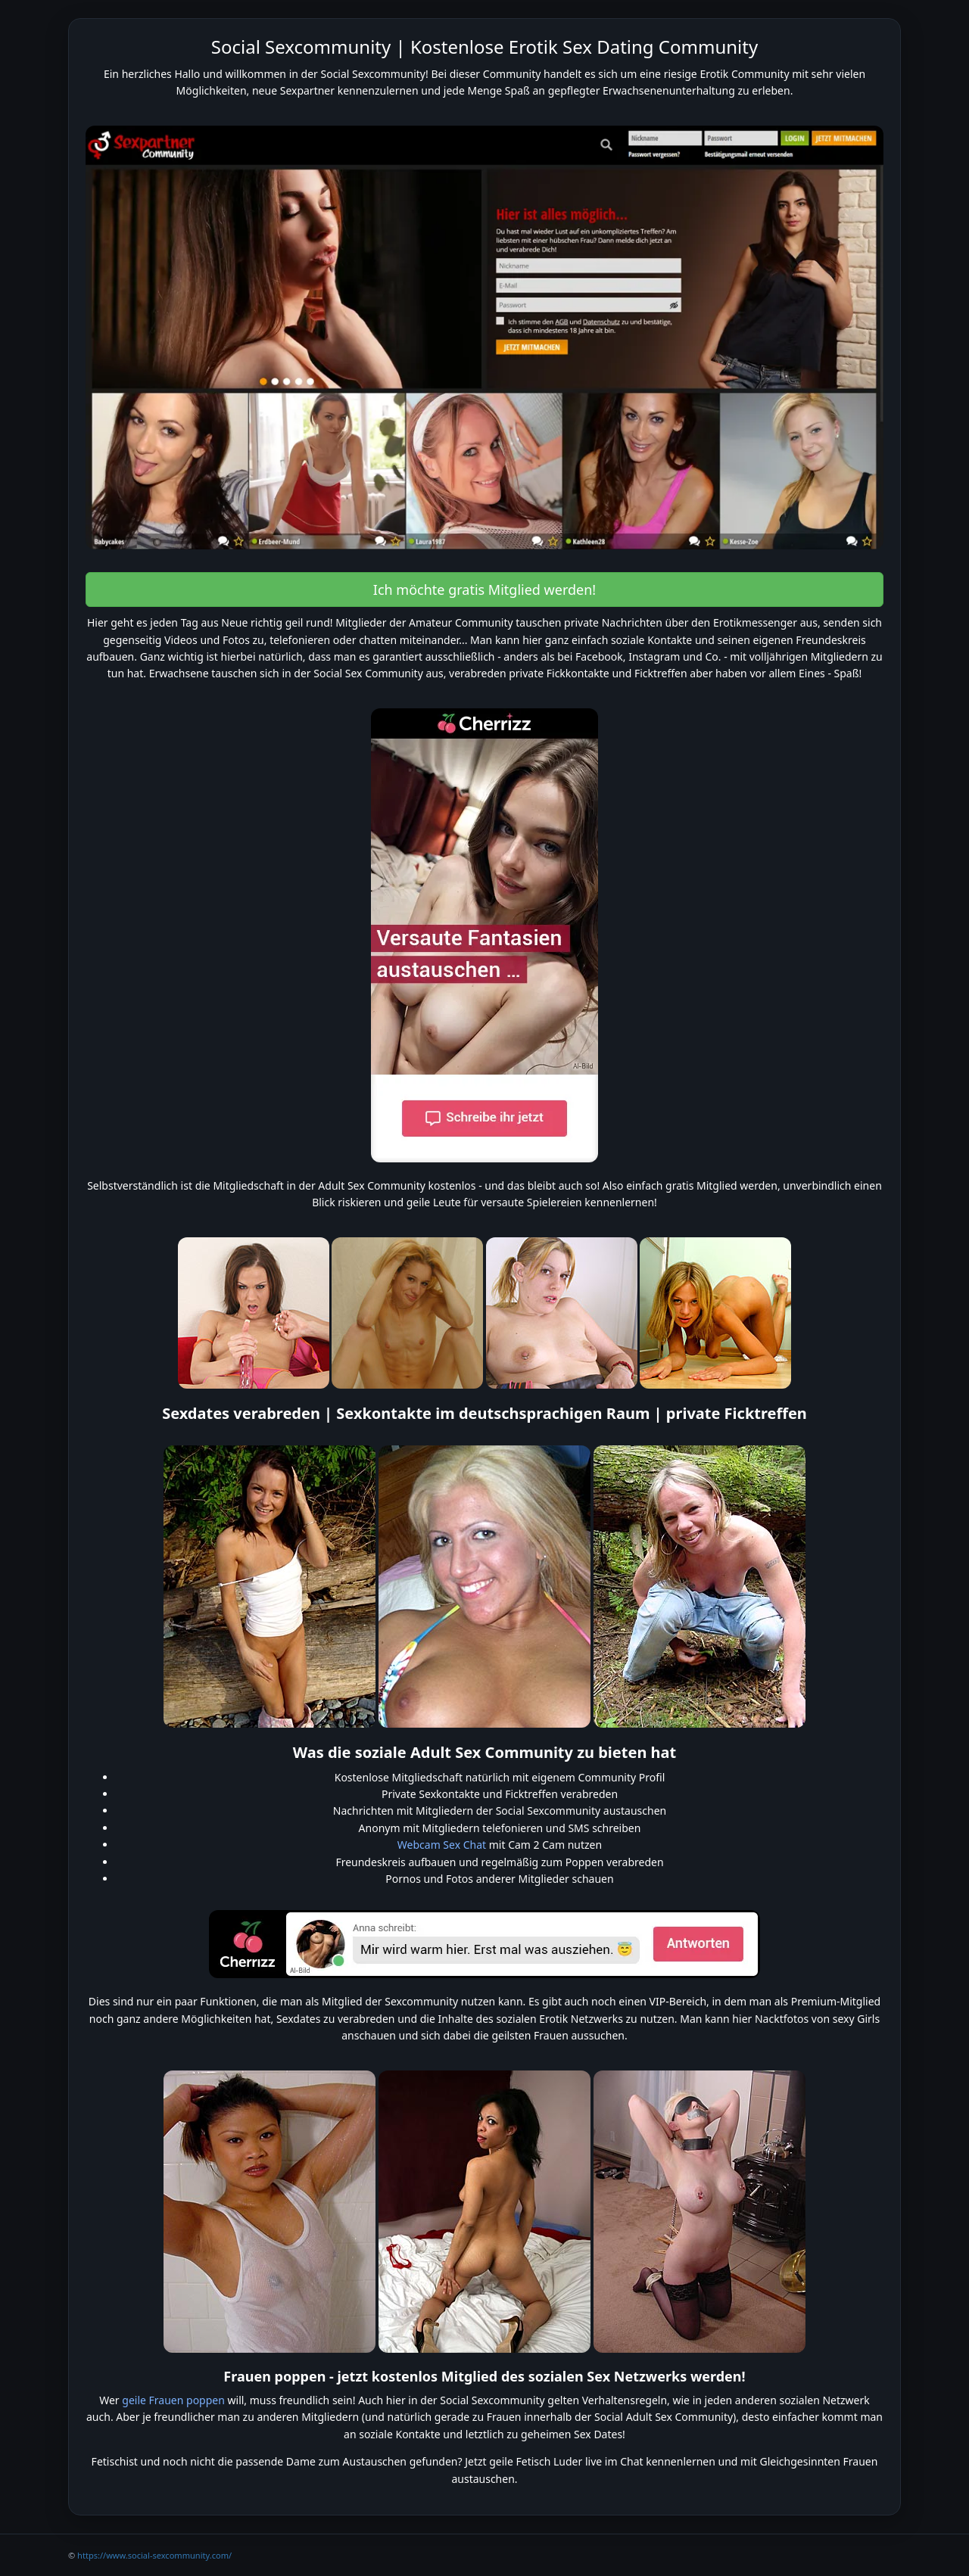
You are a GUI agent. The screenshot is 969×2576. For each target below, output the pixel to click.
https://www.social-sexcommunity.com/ (154, 2555)
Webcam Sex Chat (441, 1844)
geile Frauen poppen (173, 2400)
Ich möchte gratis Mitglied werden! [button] (484, 589)
